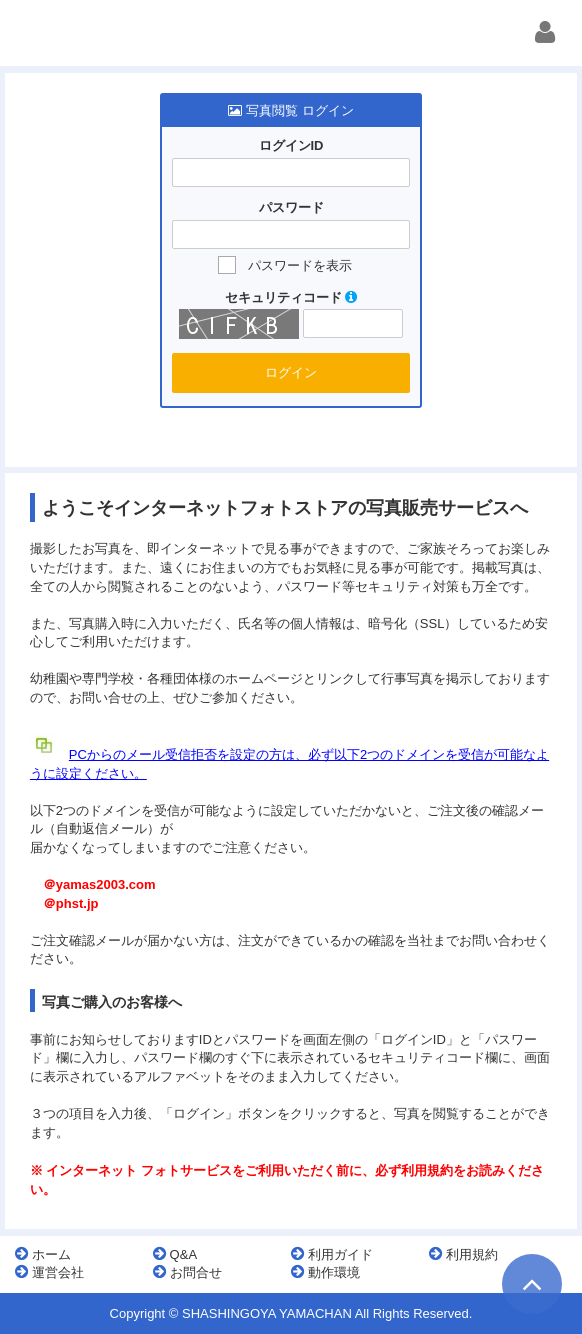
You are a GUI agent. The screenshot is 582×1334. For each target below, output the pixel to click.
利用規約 (463, 1254)
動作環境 (325, 1272)
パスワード (291, 207)
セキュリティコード (291, 297)
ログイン (291, 372)
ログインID (291, 145)
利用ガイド (332, 1254)
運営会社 (49, 1272)
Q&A (175, 1254)
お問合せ (187, 1272)
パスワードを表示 (300, 265)
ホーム (43, 1254)
